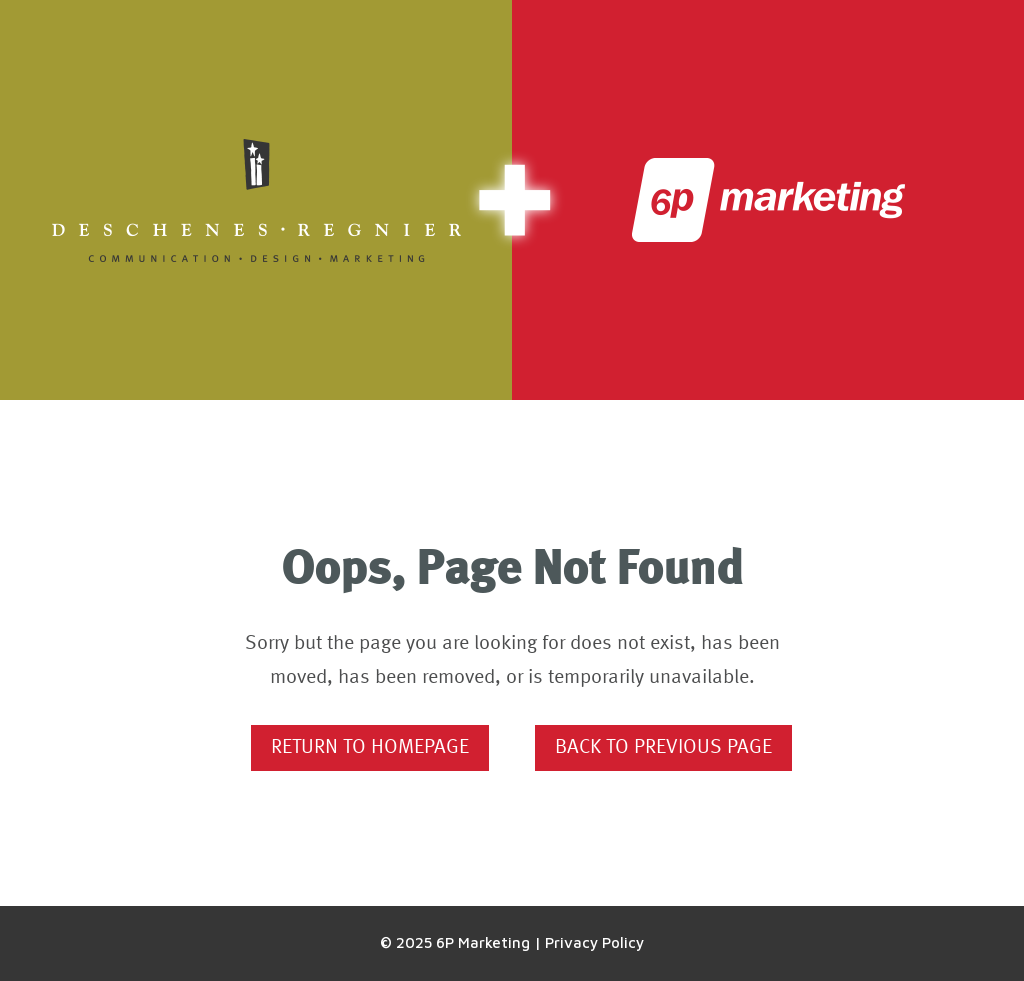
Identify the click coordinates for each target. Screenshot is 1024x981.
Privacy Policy (594, 942)
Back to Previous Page (663, 748)
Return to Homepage (370, 748)
